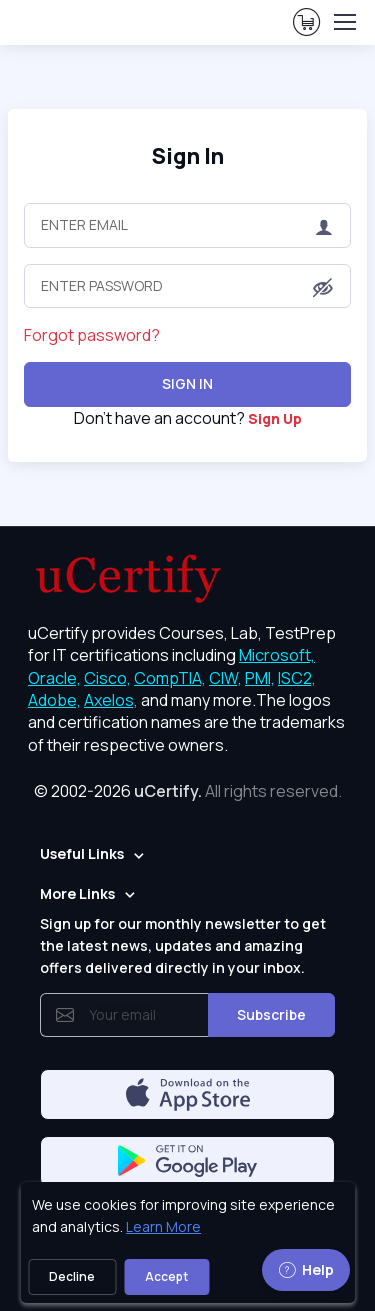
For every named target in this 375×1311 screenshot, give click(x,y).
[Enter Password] (187, 286)
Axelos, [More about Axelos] (111, 700)
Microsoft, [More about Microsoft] (277, 655)
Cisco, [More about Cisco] (107, 678)
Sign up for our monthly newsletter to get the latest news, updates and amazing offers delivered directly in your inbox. (183, 946)
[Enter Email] (187, 225)
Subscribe (271, 1014)
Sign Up (275, 418)
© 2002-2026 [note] (188, 791)
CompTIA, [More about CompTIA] (170, 678)
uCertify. (168, 791)
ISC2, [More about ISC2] (297, 678)
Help (306, 1269)
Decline (72, 1276)
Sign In (187, 383)
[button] (323, 287)
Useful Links (82, 853)
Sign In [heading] (188, 155)
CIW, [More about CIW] (225, 678)
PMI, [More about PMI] (260, 678)
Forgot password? (92, 335)
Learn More (163, 1226)
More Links (77, 893)
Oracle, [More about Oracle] (54, 678)
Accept (166, 1276)
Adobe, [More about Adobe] (54, 700)
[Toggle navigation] (344, 22)
